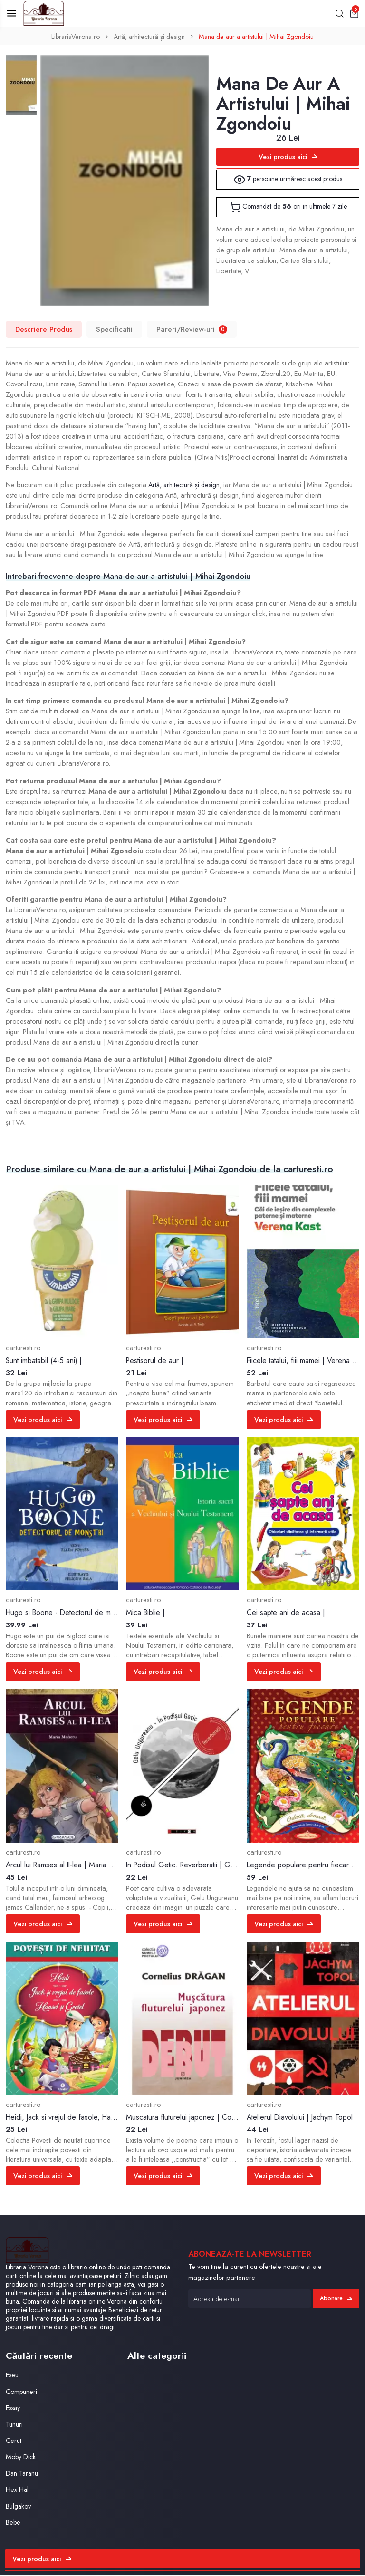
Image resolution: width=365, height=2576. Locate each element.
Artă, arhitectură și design (148, 38)
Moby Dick (21, 2458)
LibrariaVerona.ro (72, 38)
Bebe (13, 2523)
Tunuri (14, 2426)
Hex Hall (18, 2491)
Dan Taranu (22, 2475)
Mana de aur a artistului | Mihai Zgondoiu (258, 38)
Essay (14, 2409)
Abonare (335, 2299)
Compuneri (22, 2393)
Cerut (13, 2442)
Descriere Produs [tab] (44, 330)
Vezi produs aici (288, 158)
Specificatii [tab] (114, 330)
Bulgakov (18, 2507)
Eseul (13, 2377)
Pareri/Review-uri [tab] (192, 330)
